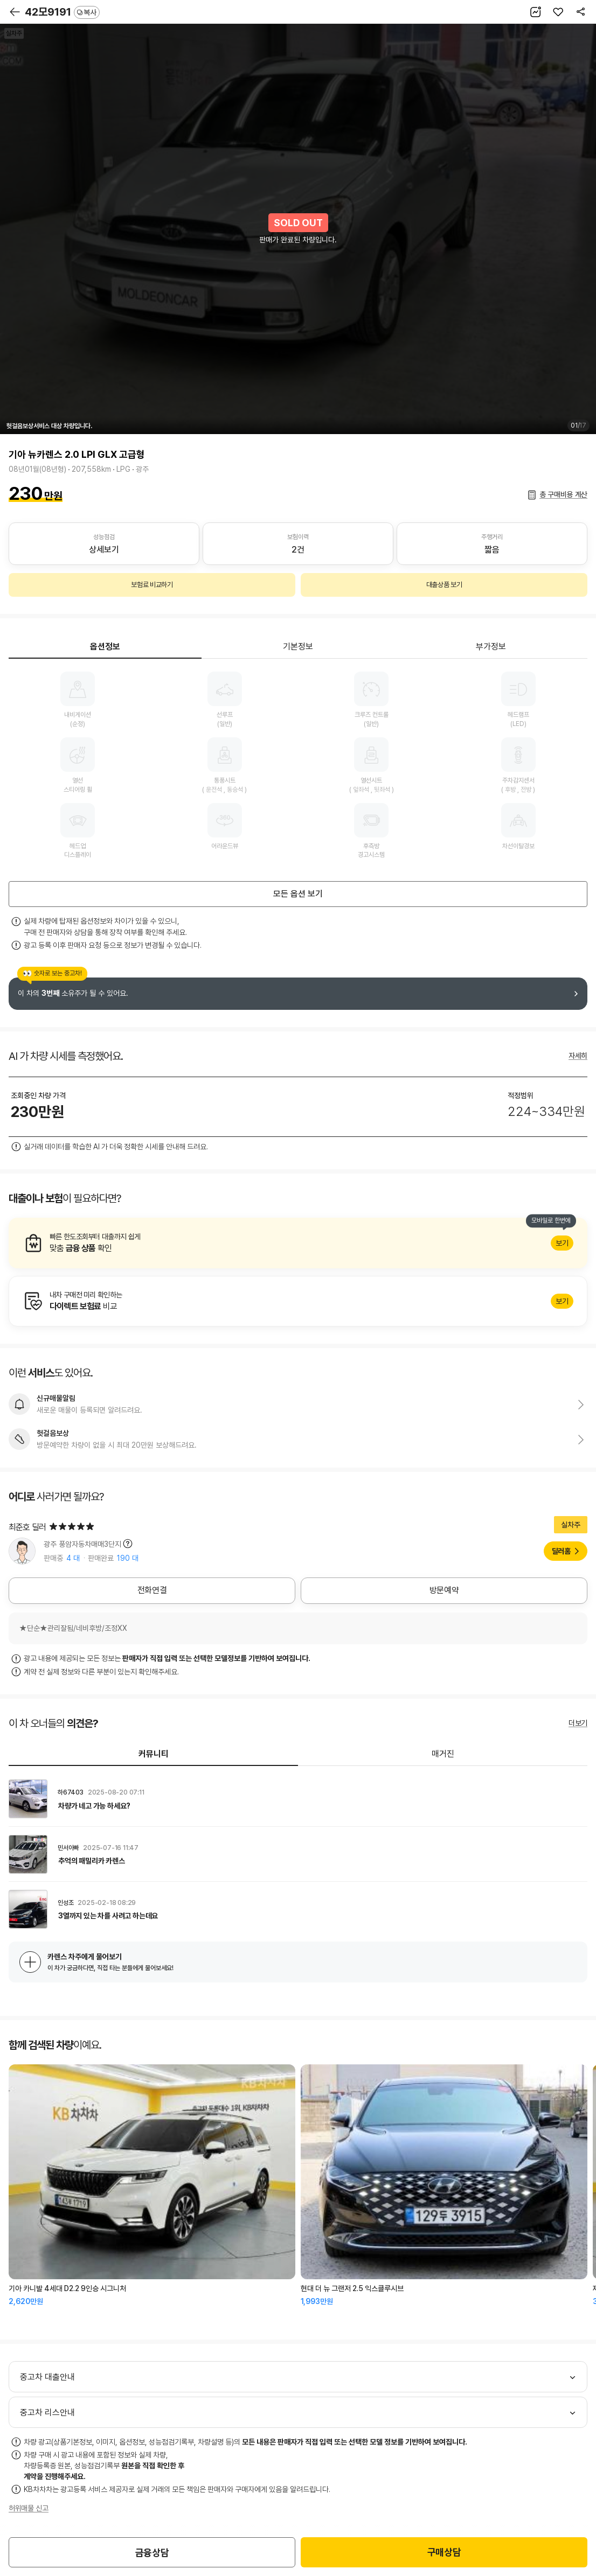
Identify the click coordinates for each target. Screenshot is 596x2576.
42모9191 (62, 11)
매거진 (443, 1754)
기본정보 (298, 646)
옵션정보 (105, 646)
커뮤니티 (153, 1754)
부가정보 (491, 646)
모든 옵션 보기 (298, 894)
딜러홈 (561, 1551)
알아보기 (298, 1243)
